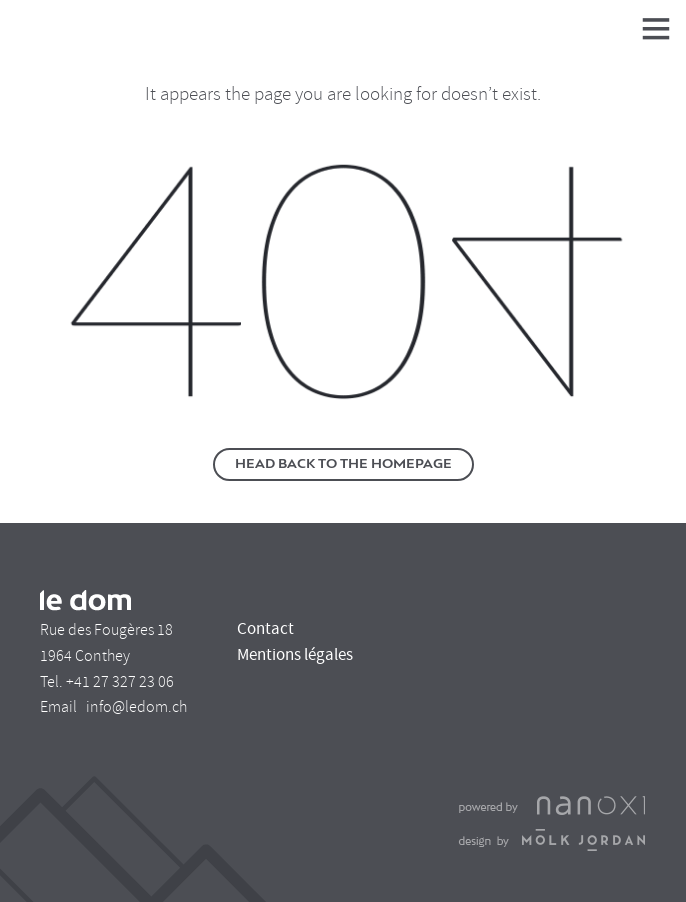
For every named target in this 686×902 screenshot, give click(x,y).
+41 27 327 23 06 (120, 682)
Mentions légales (295, 654)
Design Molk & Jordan (552, 840)
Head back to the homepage (343, 464)
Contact (265, 628)
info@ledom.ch (136, 707)
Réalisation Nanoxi (552, 806)
